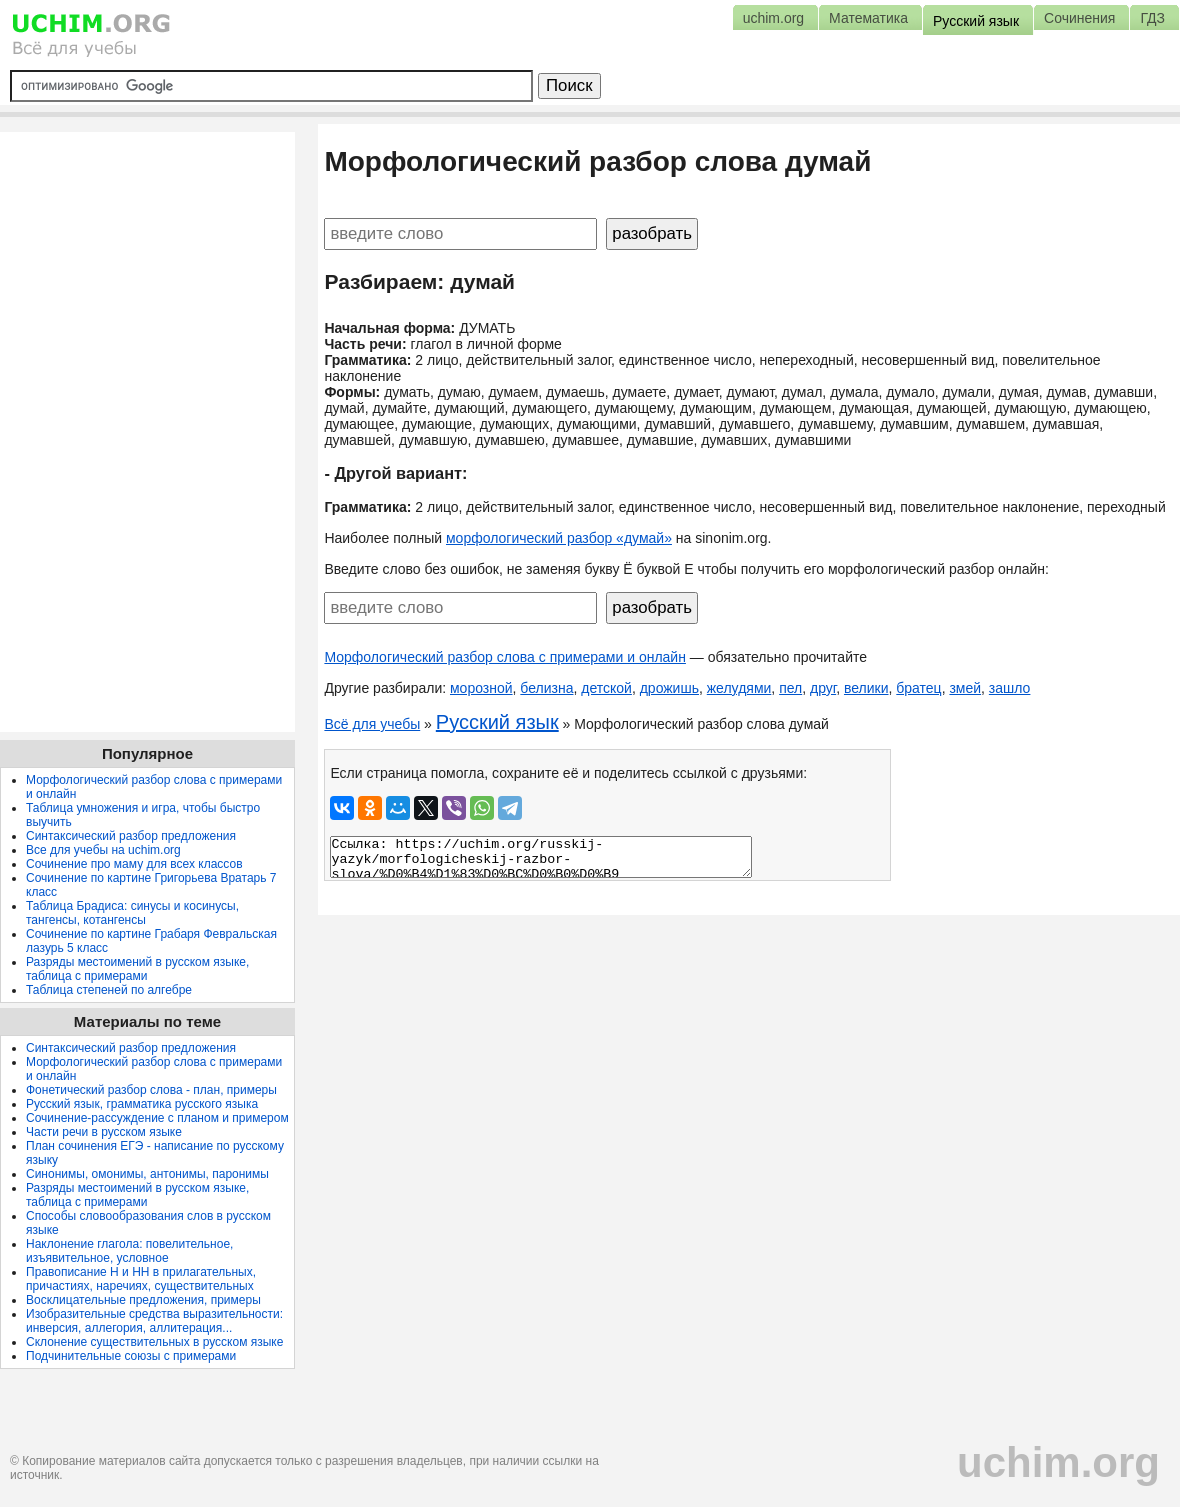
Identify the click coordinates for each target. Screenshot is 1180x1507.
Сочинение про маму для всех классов (134, 864)
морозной (481, 688)
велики (866, 688)
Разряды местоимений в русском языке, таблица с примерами (137, 969)
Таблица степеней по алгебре (109, 990)
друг (823, 688)
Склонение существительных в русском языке (154, 1342)
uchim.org (1058, 1462)
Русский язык (497, 722)
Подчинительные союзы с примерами (131, 1356)
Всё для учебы (372, 724)
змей (965, 688)
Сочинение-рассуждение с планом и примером (157, 1118)
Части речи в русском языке (104, 1132)
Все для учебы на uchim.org (103, 850)
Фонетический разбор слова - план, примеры (151, 1090)
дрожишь (669, 688)
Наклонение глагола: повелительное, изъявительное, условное (129, 1251)
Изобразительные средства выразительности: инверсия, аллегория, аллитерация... (154, 1321)
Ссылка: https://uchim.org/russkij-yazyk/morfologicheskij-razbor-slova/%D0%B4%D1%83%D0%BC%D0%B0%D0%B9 (541, 857)
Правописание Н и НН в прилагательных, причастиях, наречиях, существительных (141, 1279)
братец (918, 688)
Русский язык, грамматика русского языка (142, 1104)
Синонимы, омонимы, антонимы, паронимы (147, 1174)
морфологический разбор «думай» (559, 538)
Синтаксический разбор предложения (131, 836)
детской (606, 688)
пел (790, 688)
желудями (739, 688)
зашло (1010, 688)
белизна (546, 688)
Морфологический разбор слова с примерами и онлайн (505, 657)
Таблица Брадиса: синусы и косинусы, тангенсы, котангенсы (132, 913)
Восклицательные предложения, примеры (143, 1300)
